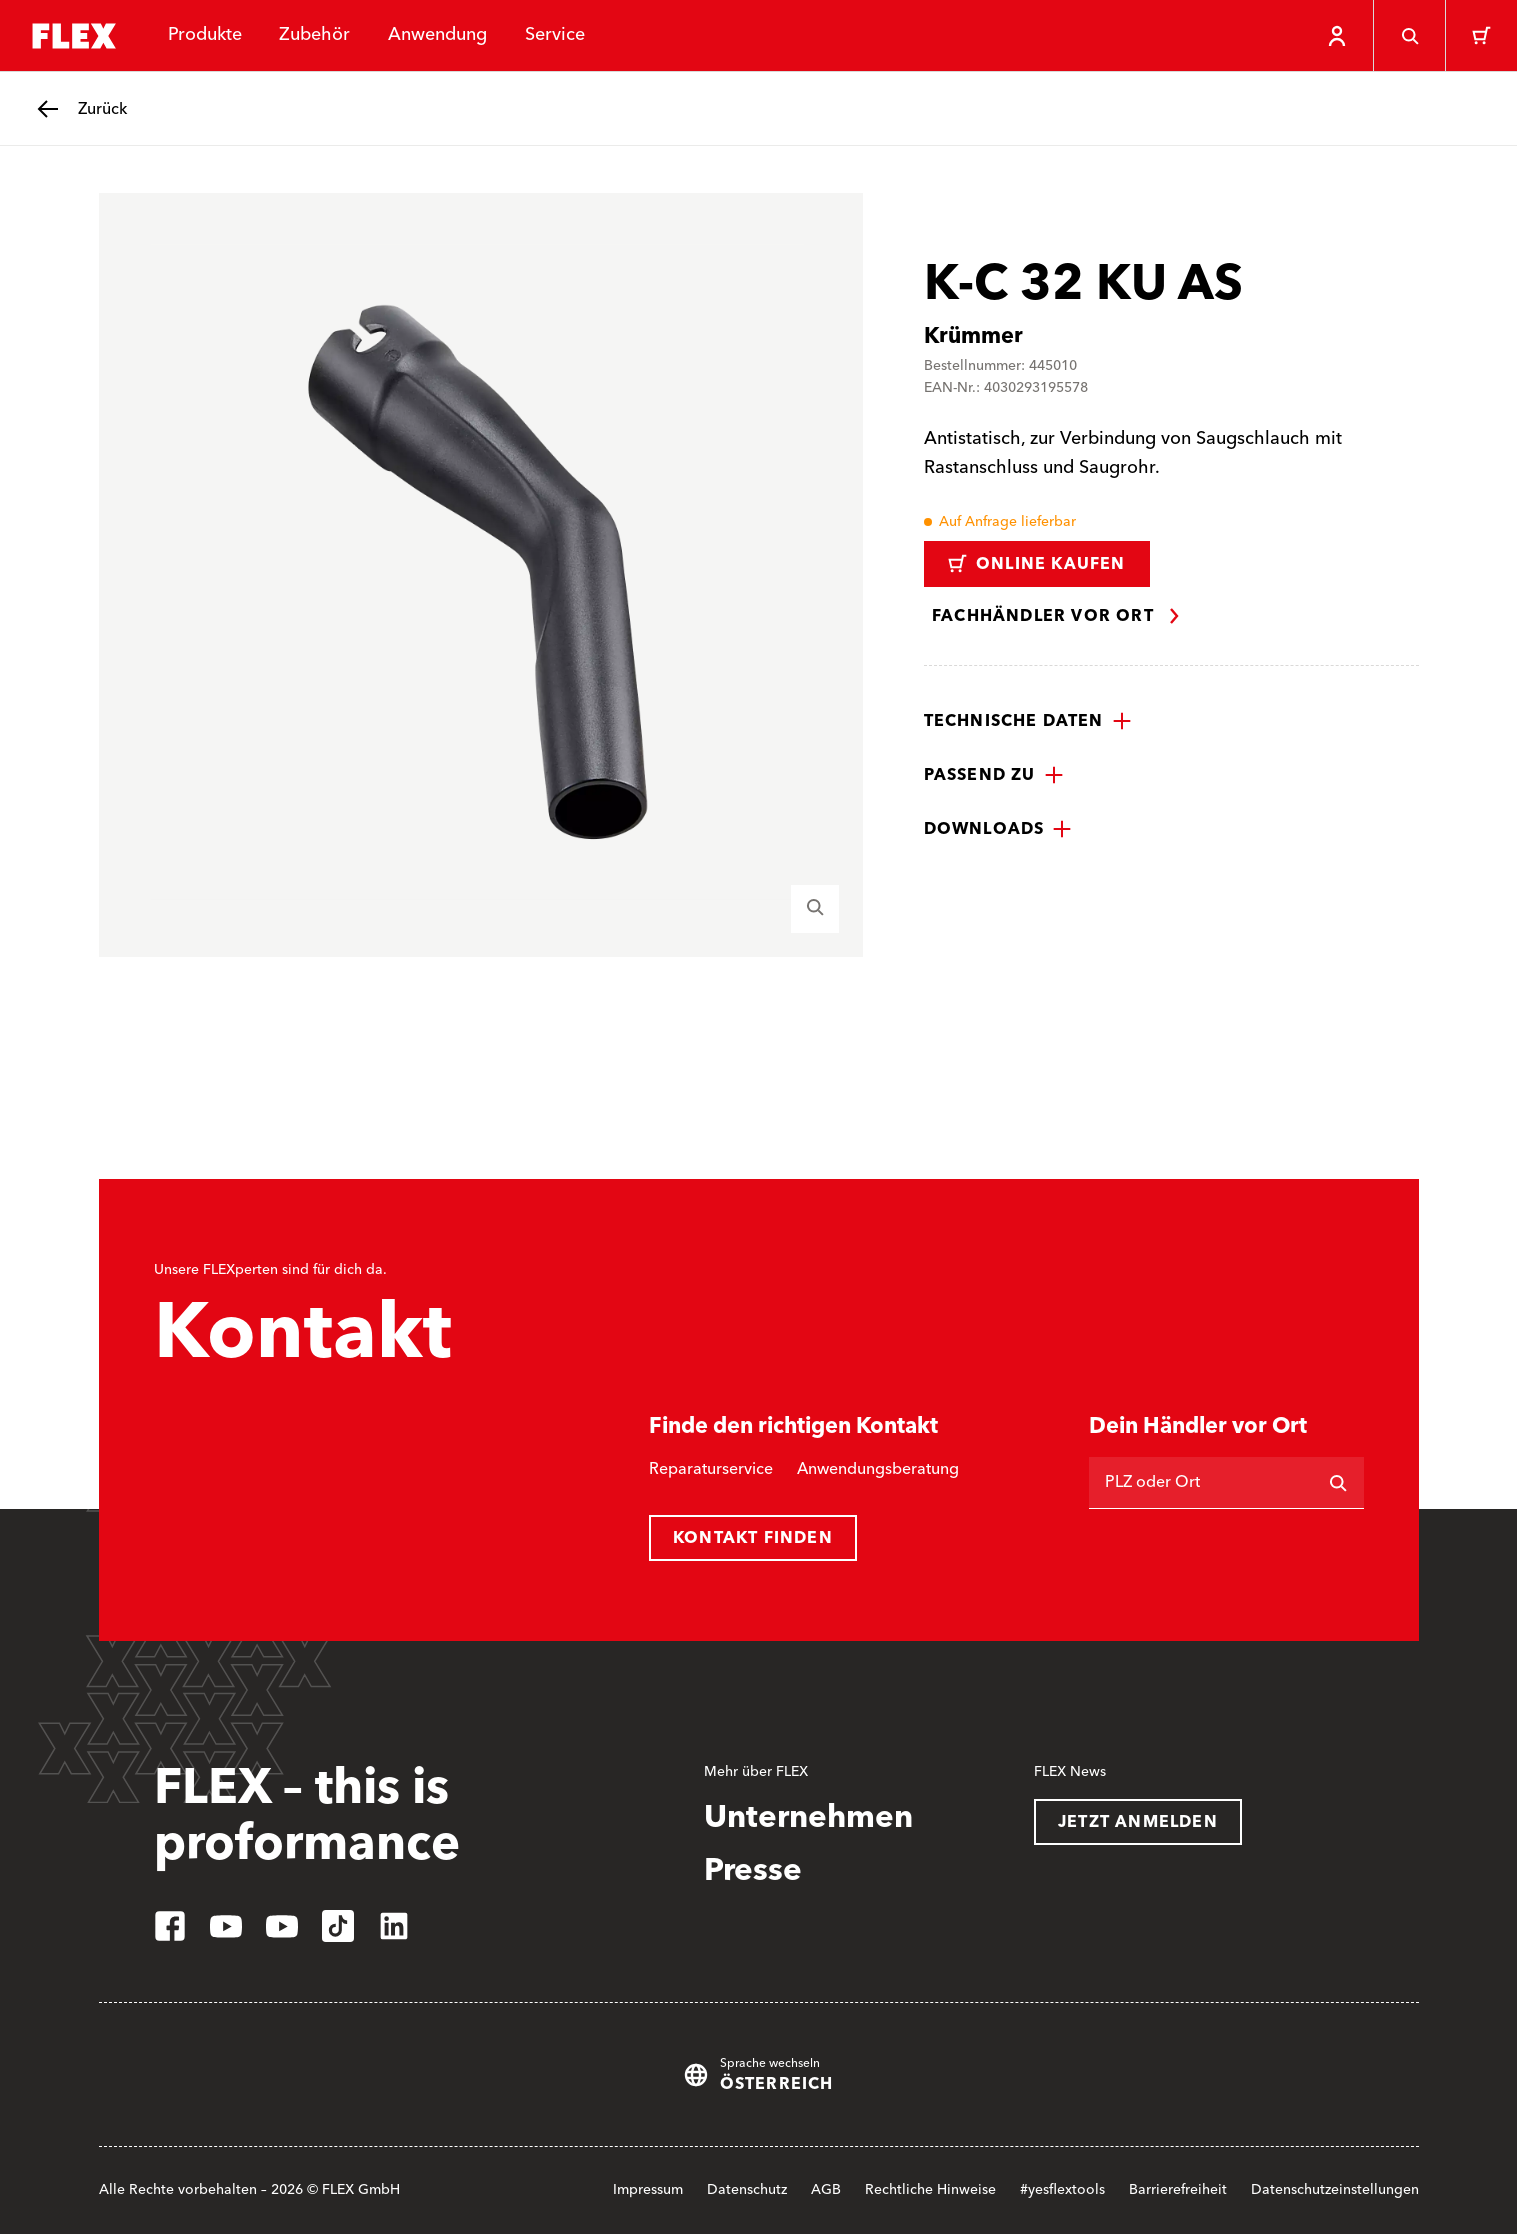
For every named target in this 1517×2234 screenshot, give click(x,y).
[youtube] (226, 1926)
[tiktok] (338, 1926)
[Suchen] (1338, 1483)
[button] (1028, 721)
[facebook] (170, 1926)
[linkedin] (394, 1926)
